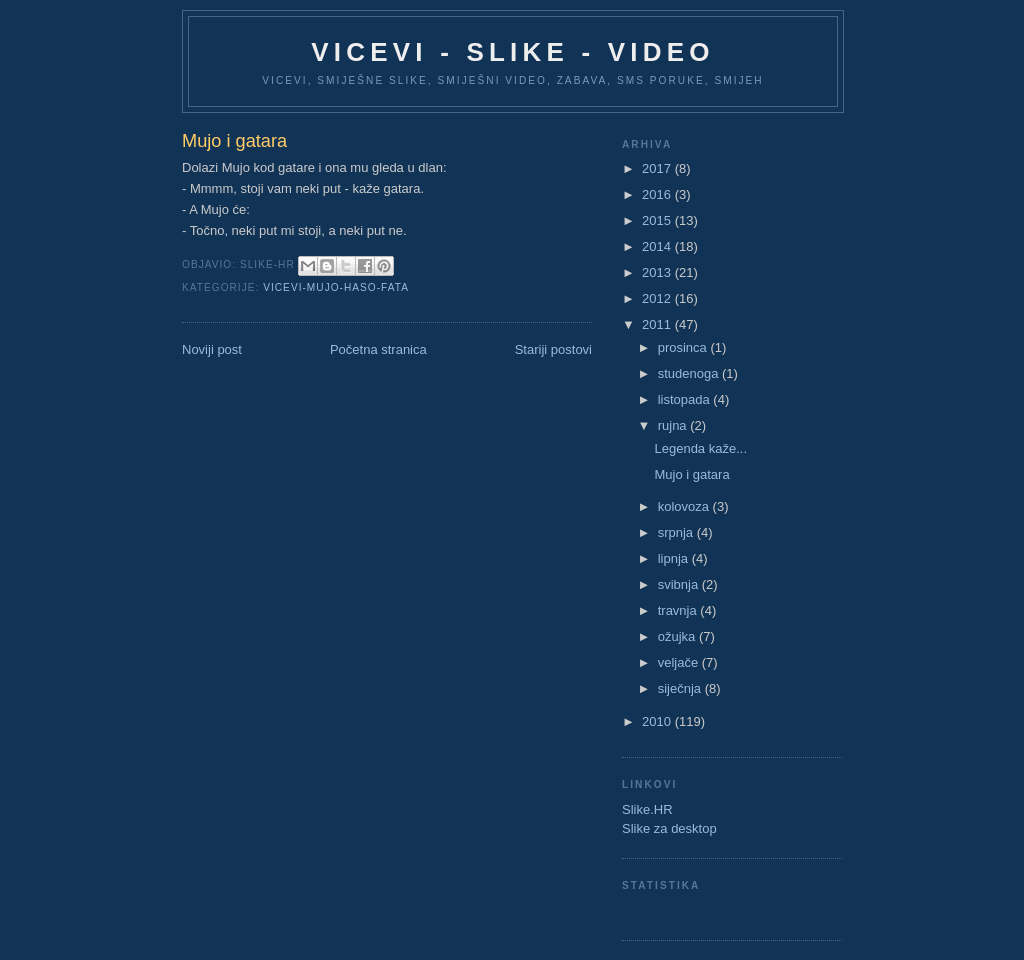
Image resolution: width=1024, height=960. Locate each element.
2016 (658, 194)
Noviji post (212, 349)
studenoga (690, 373)
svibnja (680, 584)
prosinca (684, 347)
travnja (679, 610)
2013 (658, 272)
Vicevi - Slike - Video (512, 52)
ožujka (678, 636)
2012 (658, 298)
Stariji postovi (553, 349)
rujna (674, 425)
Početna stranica (378, 349)
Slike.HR (647, 809)
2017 (658, 168)
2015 (658, 220)
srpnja (677, 532)
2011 (658, 324)
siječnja (681, 688)
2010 (658, 721)
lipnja (675, 558)
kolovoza (685, 506)
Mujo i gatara (691, 474)
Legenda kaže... (700, 448)
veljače (680, 662)
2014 (658, 246)
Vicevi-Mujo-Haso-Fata (336, 287)
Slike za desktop (669, 828)
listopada (686, 399)
